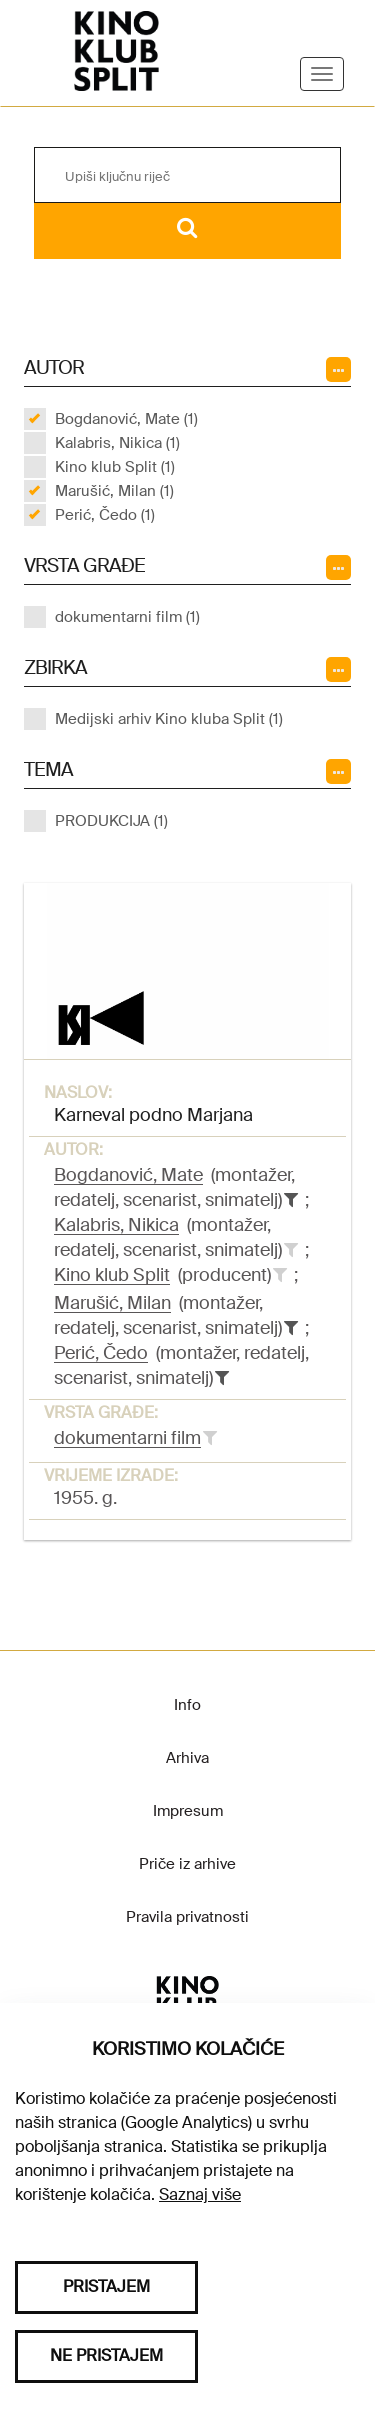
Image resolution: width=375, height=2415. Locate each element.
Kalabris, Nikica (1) (117, 443)
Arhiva (187, 1758)
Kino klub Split (112, 1275)
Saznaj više (200, 2194)
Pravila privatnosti (187, 1917)
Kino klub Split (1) (115, 467)
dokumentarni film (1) (127, 617)
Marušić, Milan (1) (114, 491)
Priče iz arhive (187, 1864)
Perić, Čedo (101, 1353)
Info (187, 1705)
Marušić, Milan (112, 1303)
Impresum (188, 1811)
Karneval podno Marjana (153, 1115)
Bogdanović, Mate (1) (126, 419)
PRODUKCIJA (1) (111, 821)
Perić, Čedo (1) (105, 515)
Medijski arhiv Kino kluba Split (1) (169, 719)
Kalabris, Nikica (116, 1225)
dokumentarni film (127, 1438)
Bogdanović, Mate (128, 1175)
